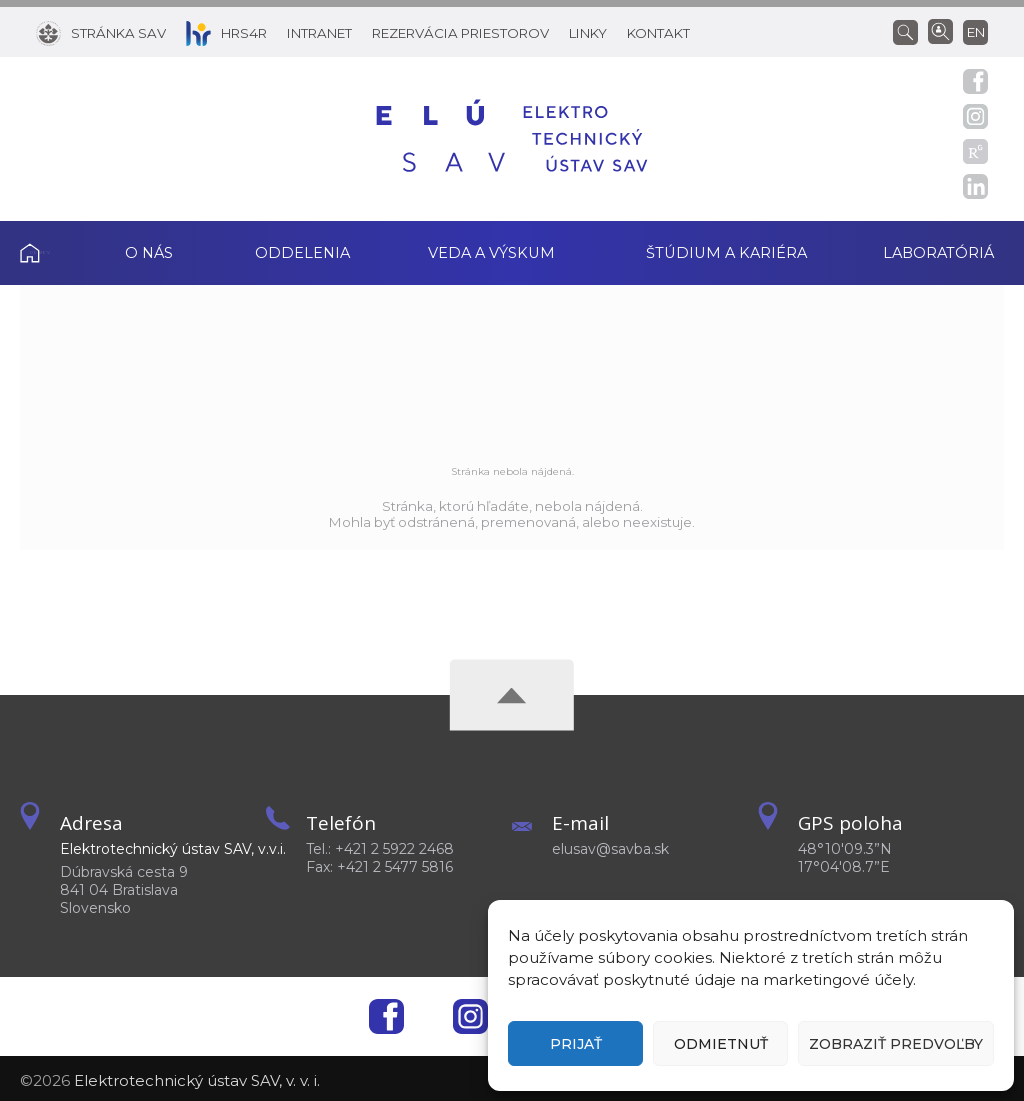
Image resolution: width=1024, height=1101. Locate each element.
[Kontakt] (658, 32)
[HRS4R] (226, 32)
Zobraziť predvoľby (896, 1044)
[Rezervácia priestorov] (460, 32)
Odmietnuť (721, 1044)
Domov (51, 251)
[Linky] (588, 32)
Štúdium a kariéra (726, 251)
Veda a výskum (491, 251)
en (976, 32)
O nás (149, 251)
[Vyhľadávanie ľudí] (940, 30)
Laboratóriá (949, 251)
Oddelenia (303, 251)
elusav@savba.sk (610, 845)
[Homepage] (512, 139)
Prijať (576, 1044)
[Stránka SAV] (101, 32)
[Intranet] (319, 32)
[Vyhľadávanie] (910, 31)
